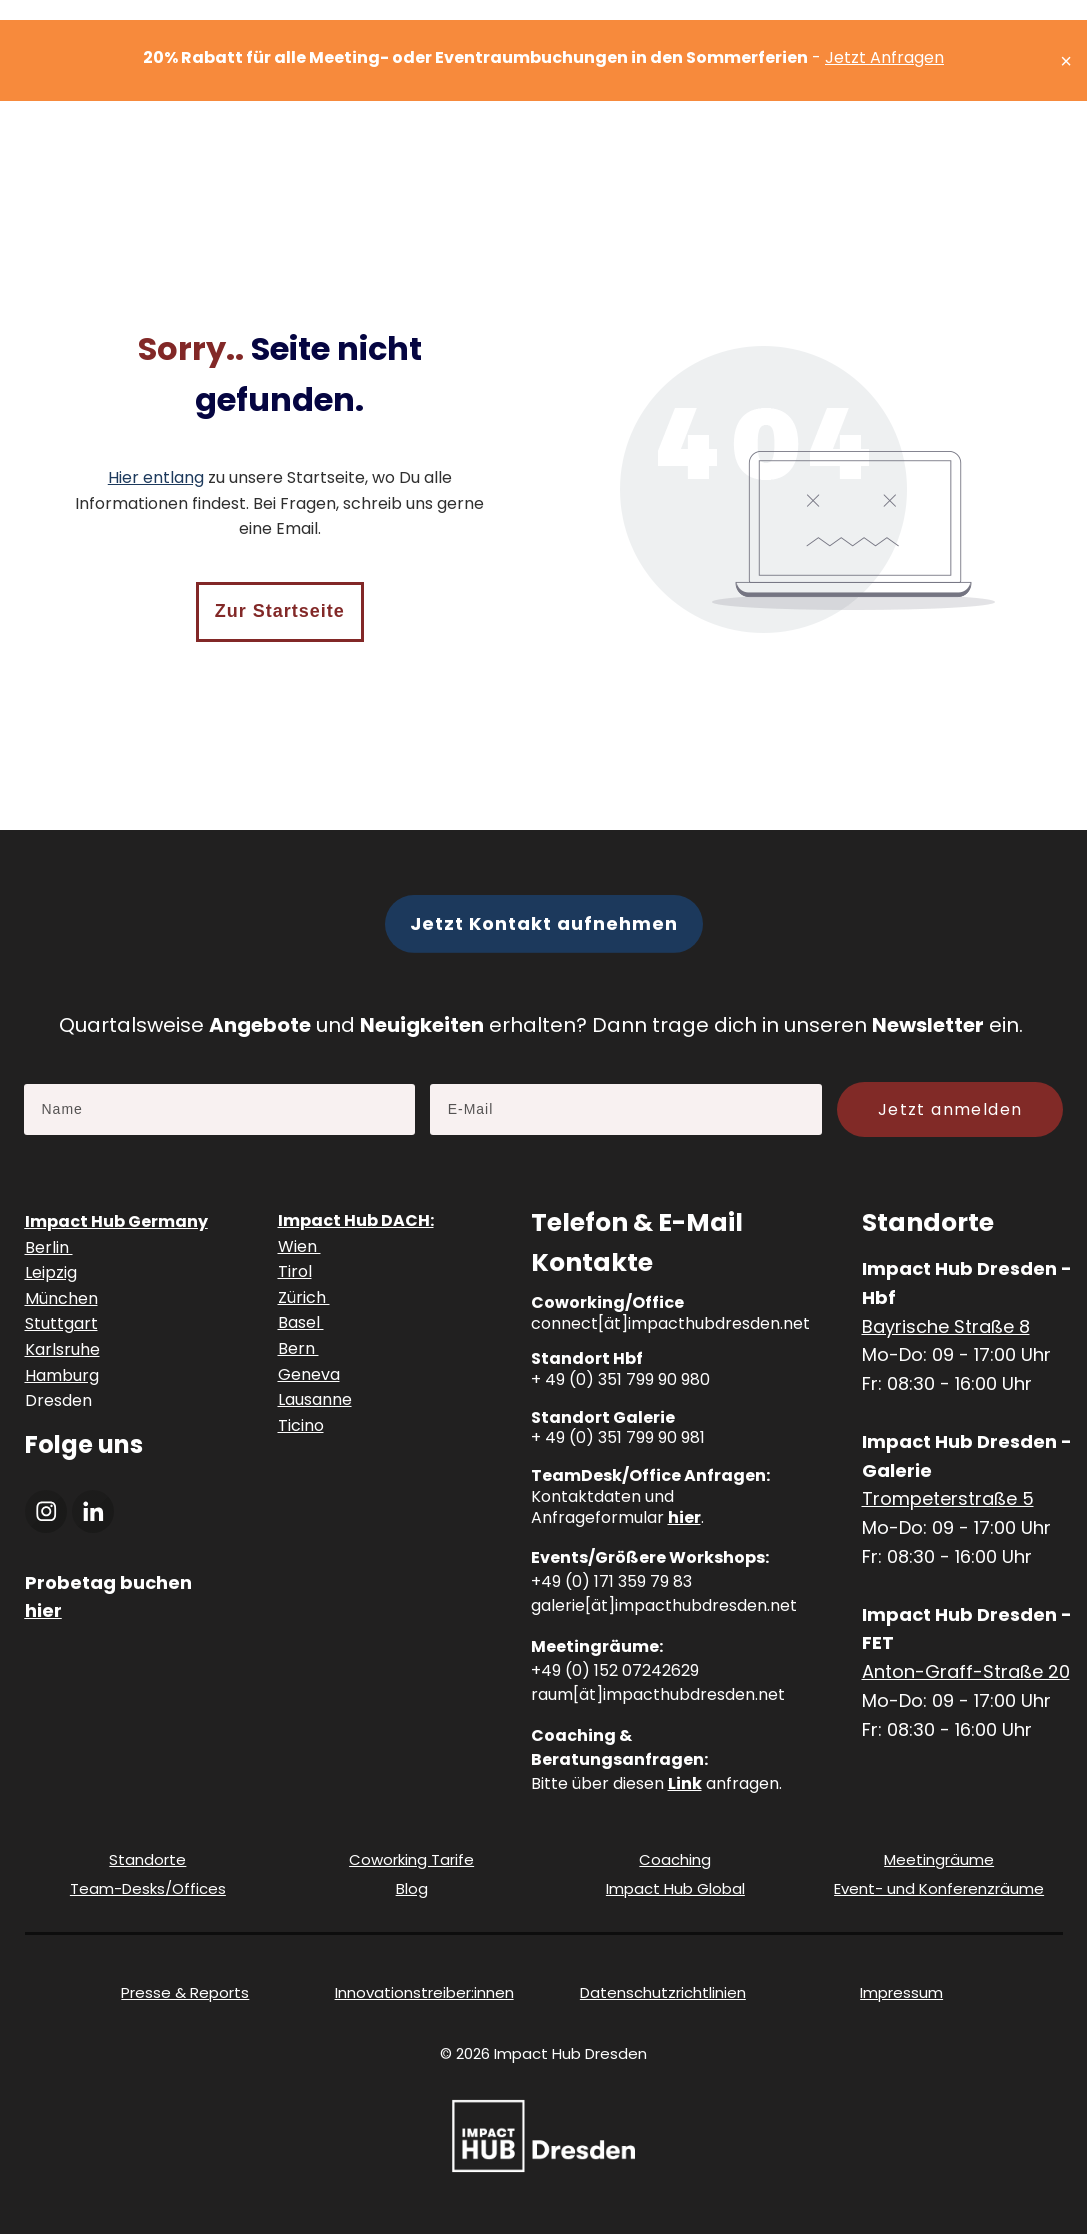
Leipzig (51, 1272)
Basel (301, 1322)
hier (684, 1517)
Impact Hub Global (675, 1888)
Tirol (295, 1271)
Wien (299, 1246)
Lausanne (315, 1399)
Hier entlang (156, 477)
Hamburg (62, 1375)
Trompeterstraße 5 (948, 1498)
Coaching (675, 1859)
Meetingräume (939, 1859)
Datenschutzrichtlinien (663, 1992)
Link (685, 1783)
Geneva (309, 1374)
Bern (298, 1348)
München (61, 1298)
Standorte (147, 1859)
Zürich (304, 1297)
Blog (412, 1888)
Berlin (49, 1247)
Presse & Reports (185, 1992)
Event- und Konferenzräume (939, 1888)
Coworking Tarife (411, 1859)
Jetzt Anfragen (884, 57)
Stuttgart (61, 1323)
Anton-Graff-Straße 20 (966, 1671)
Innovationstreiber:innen (424, 1992)
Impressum (901, 1992)
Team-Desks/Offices (148, 1888)
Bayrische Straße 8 (946, 1326)
